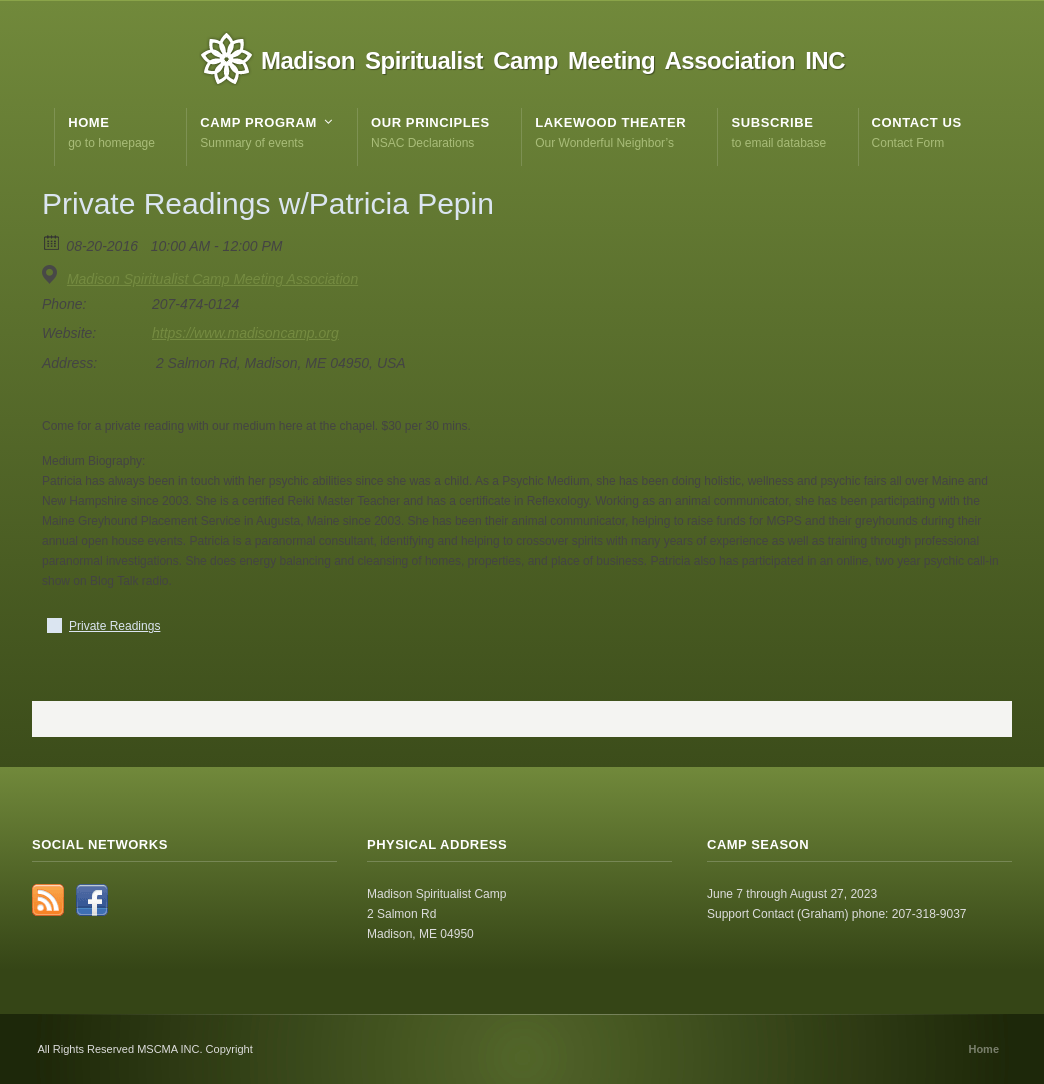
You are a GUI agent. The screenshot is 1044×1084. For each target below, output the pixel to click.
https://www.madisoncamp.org (245, 333)
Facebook (92, 900)
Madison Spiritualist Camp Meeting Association (212, 279)
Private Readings (114, 626)
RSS (48, 900)
